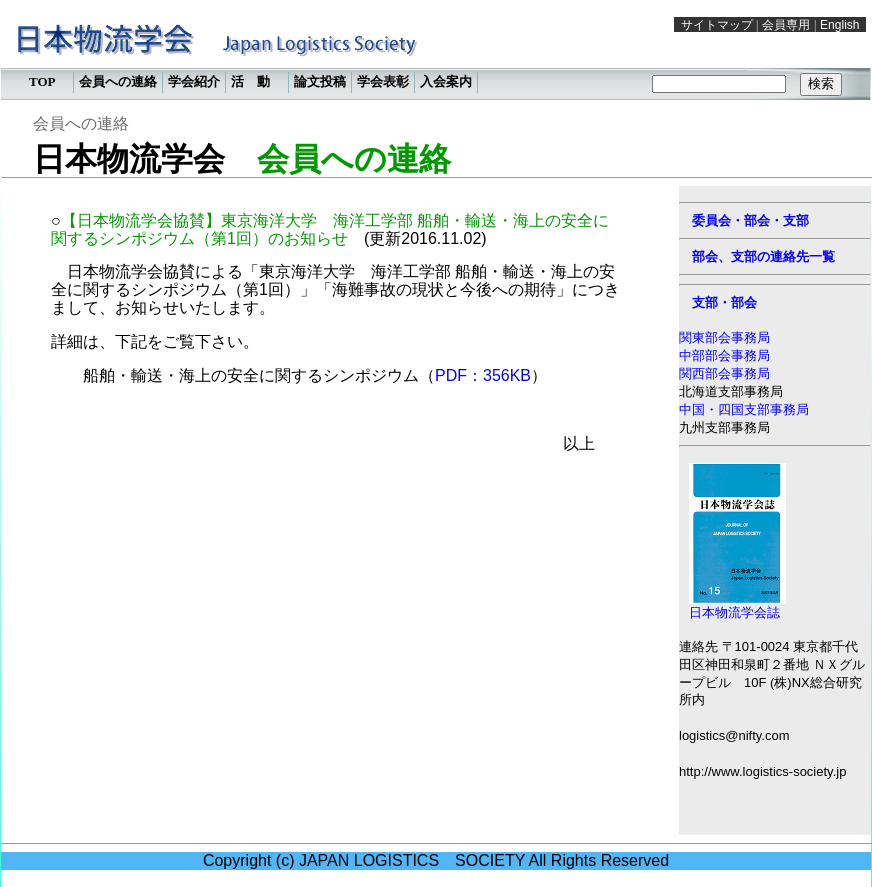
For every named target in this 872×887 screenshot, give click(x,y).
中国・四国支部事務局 (744, 409)
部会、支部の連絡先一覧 (763, 256)
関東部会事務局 (724, 337)
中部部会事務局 (724, 355)
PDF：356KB (483, 375)
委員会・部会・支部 (750, 220)
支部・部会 (724, 302)
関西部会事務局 (724, 373)
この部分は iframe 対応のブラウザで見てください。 (436, 55)
